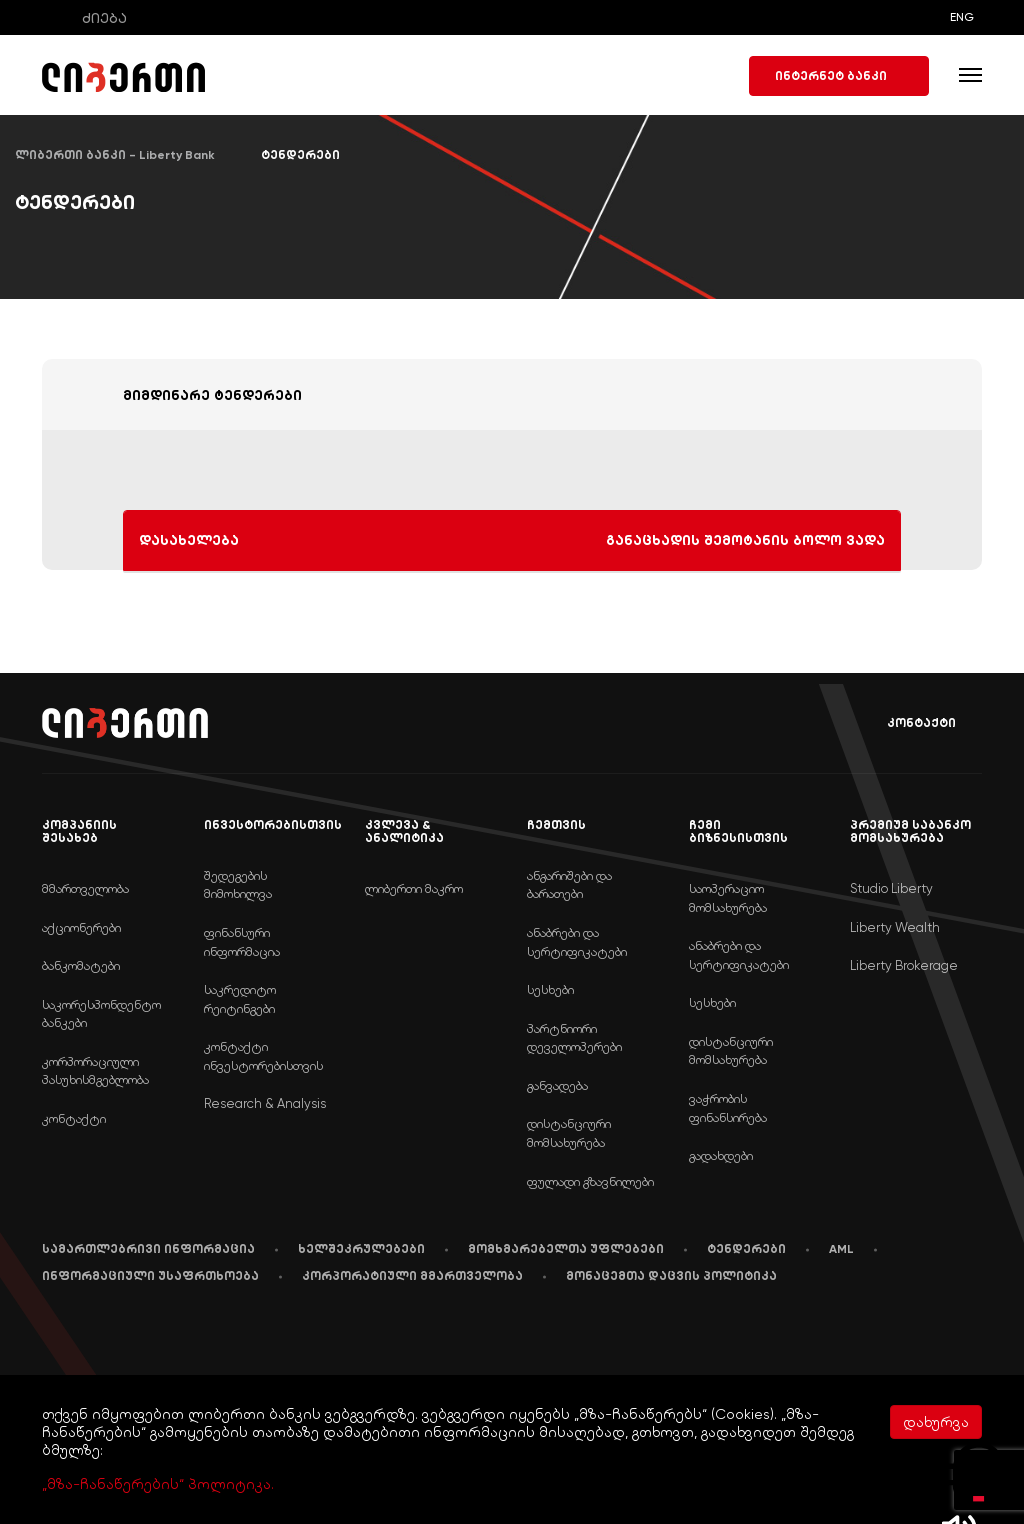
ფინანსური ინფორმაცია (242, 942)
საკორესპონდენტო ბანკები (101, 1014)
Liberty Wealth (895, 927)
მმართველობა (85, 888)
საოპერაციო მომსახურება (728, 898)
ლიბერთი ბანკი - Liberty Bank (115, 155)
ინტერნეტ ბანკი (839, 76)
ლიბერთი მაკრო (414, 888)
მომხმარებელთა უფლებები (566, 1249)
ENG (962, 17)
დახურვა (936, 1422)
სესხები (550, 989)
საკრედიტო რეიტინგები (240, 999)
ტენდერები (746, 1249)
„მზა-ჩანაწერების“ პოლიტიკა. (158, 1484)
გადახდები (721, 1155)
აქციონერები (81, 927)
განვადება (557, 1085)
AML (841, 1249)
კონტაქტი (907, 723)
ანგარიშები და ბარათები (569, 885)
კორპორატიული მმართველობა (412, 1276)
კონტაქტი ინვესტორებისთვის (263, 1056)
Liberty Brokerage (904, 965)
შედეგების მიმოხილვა (238, 885)
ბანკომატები (81, 965)
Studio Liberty (891, 888)
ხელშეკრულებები (361, 1249)
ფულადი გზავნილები (590, 1181)
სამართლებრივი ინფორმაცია (148, 1249)
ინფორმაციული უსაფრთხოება (150, 1276)
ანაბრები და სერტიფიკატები (577, 942)
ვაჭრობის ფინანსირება (728, 1108)
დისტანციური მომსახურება (569, 1133)
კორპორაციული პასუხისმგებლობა (95, 1071)
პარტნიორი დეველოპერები (574, 1038)
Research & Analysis (265, 1103)
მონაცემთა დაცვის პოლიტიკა (671, 1276)
